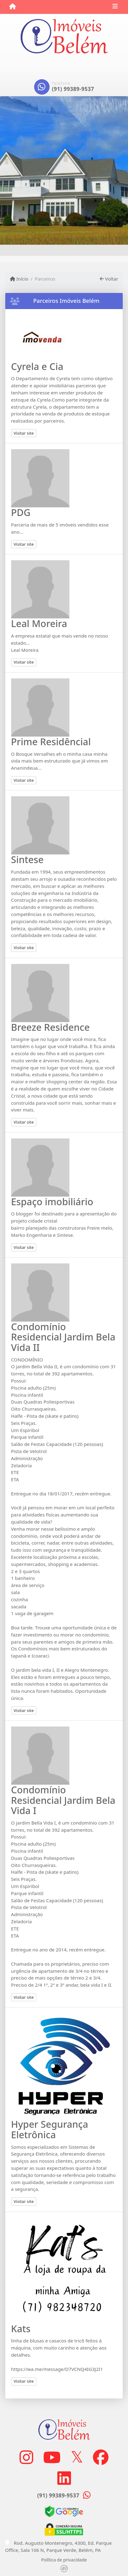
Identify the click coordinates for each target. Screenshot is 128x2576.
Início (19, 279)
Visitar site (24, 433)
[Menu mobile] (12, 6)
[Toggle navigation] (115, 7)
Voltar (109, 279)
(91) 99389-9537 (73, 89)
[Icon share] (26, 2457)
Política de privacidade (64, 2560)
